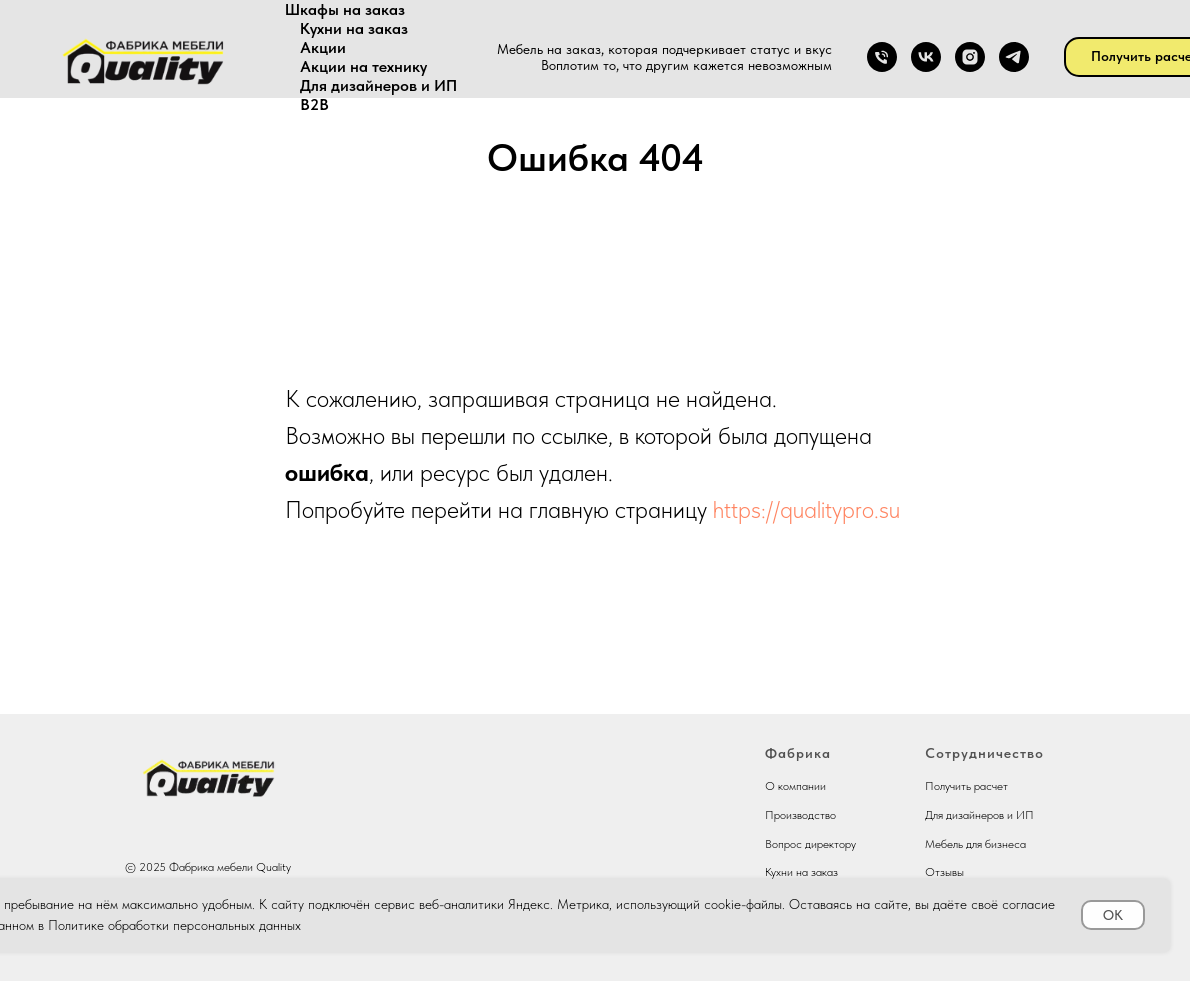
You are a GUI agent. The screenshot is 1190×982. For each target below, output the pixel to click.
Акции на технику (363, 66)
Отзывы (944, 872)
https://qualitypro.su (806, 509)
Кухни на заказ (354, 28)
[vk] (926, 57)
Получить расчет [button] (966, 786)
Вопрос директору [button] (810, 844)
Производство (800, 815)
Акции (323, 47)
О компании (795, 786)
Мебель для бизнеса (975, 844)
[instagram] (970, 57)
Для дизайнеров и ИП (378, 85)
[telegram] (1014, 57)
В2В (314, 104)
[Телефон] (882, 57)
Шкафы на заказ (345, 9)
